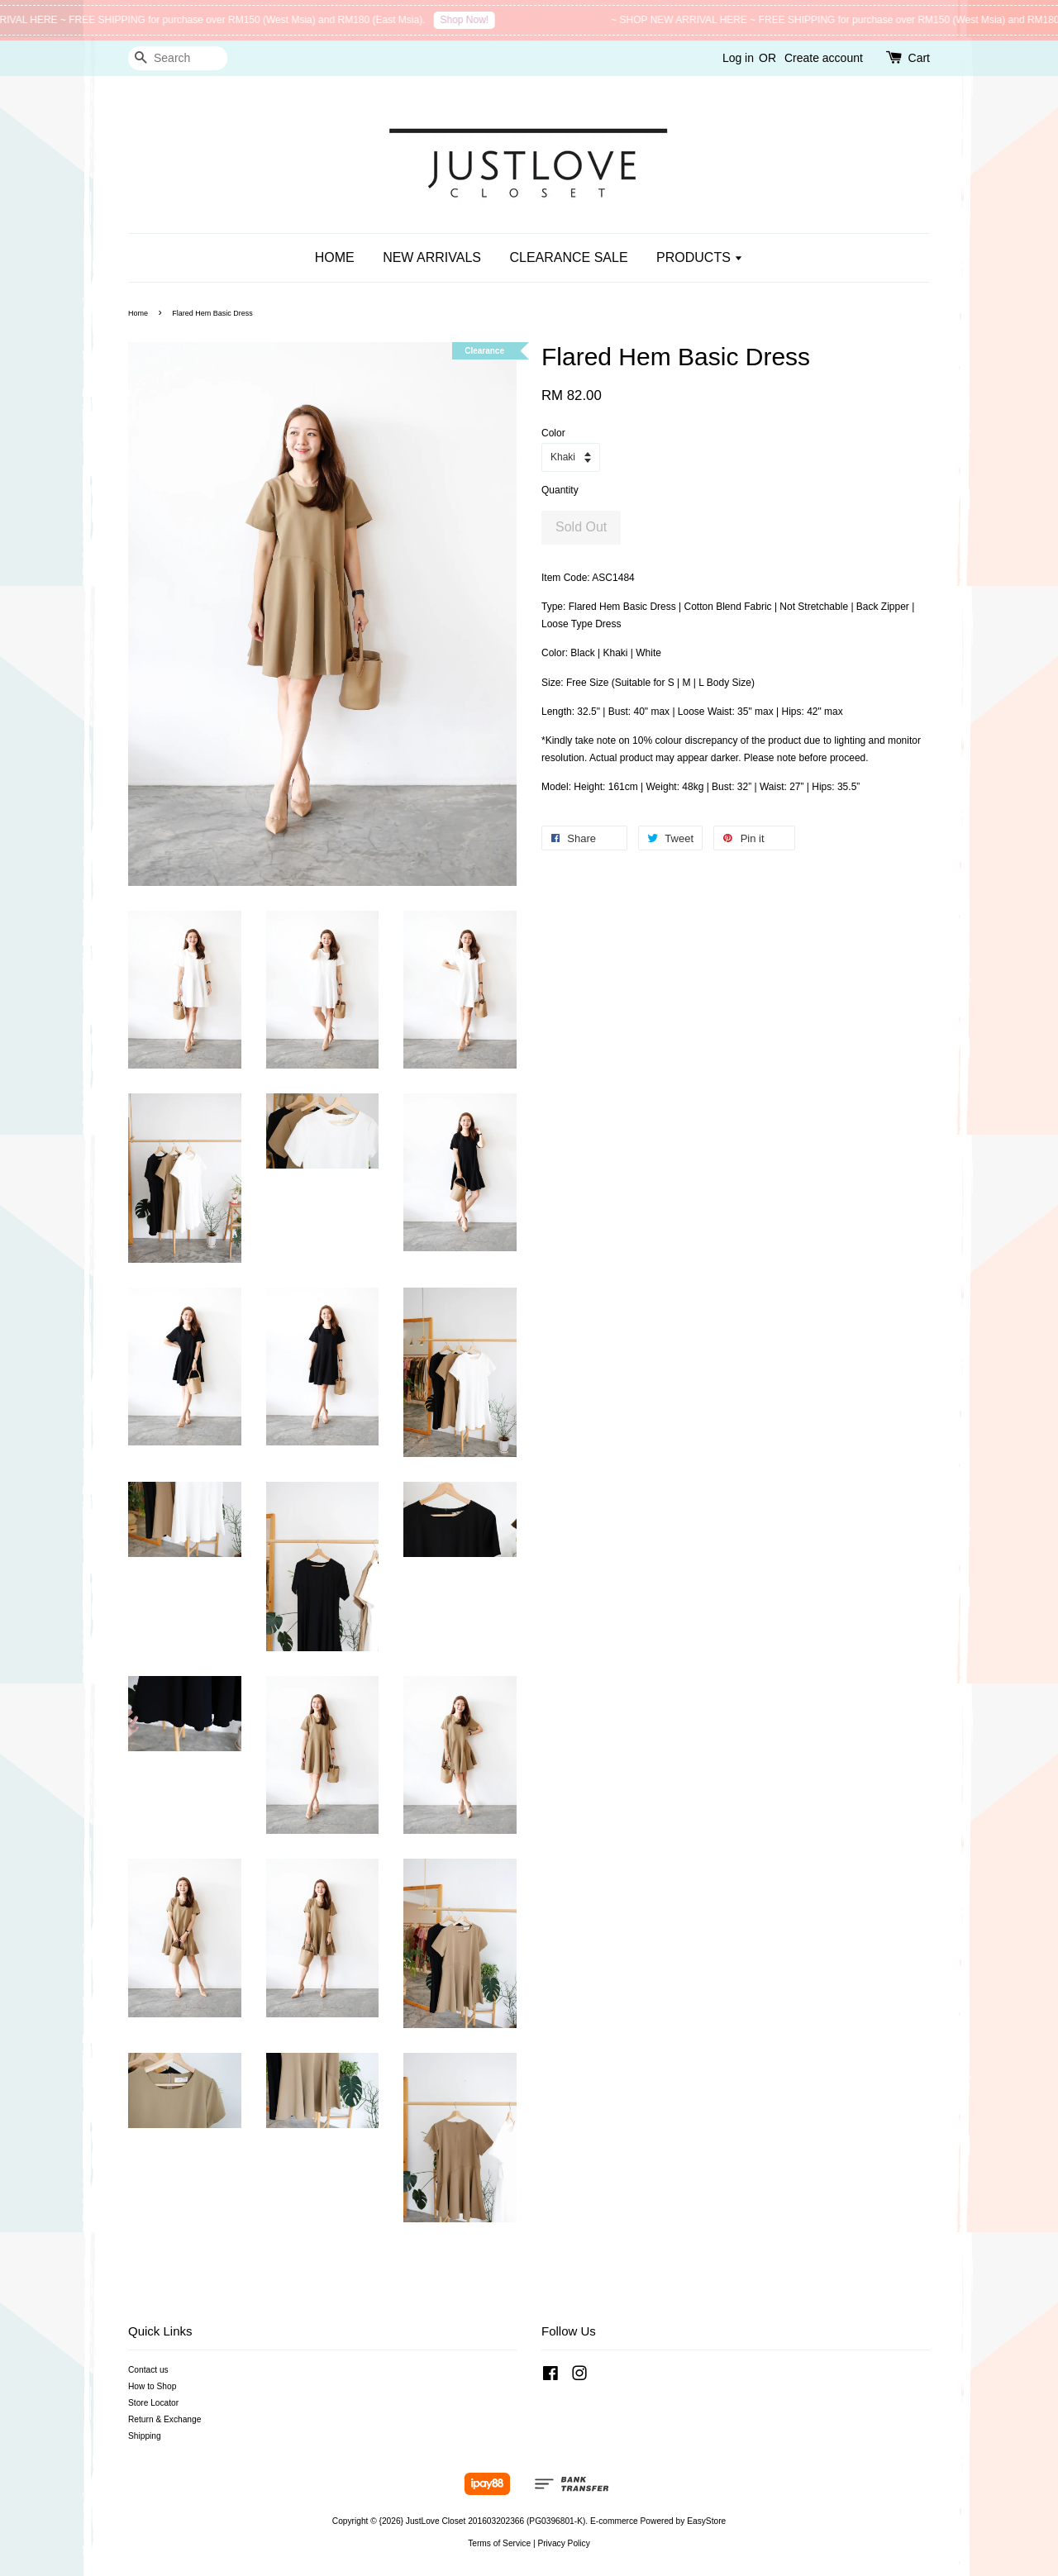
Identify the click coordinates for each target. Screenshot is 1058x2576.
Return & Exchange (164, 2419)
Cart (919, 57)
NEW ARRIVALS (432, 257)
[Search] (177, 58)
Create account (823, 57)
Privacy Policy (563, 2543)
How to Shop (152, 2386)
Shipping (144, 2435)
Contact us (148, 2369)
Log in (738, 57)
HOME (335, 257)
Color (553, 433)
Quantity (560, 490)
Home (138, 313)
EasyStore (706, 2521)
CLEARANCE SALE (568, 257)
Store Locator (153, 2402)
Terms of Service (499, 2543)
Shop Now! (479, 20)
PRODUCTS (699, 257)
